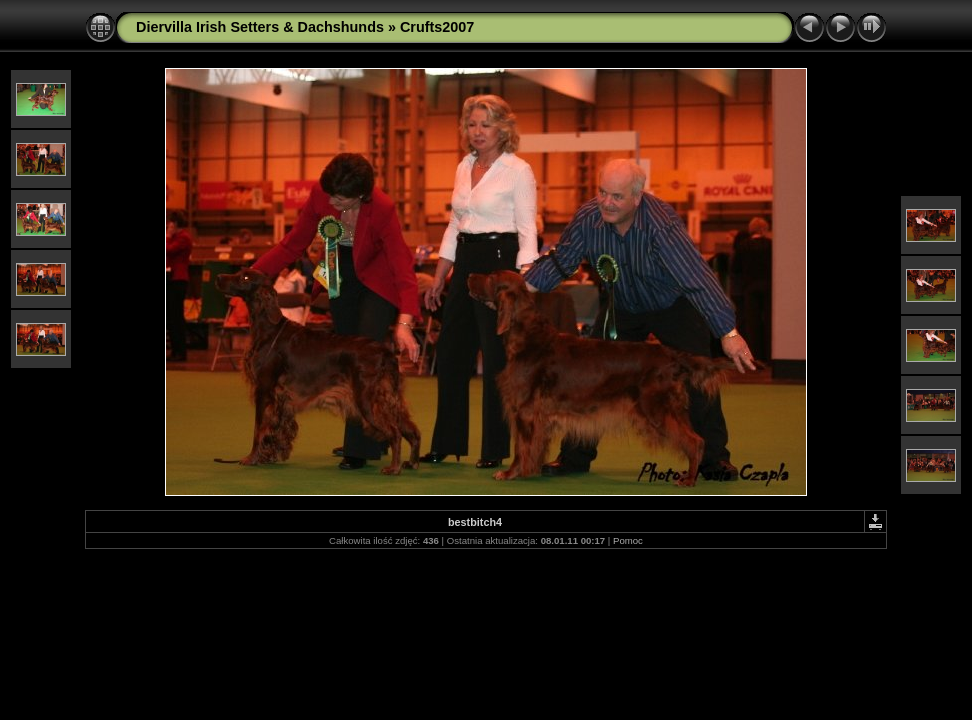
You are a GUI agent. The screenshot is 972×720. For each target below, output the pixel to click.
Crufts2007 (437, 27)
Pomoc (628, 540)
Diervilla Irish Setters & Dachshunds (260, 27)
